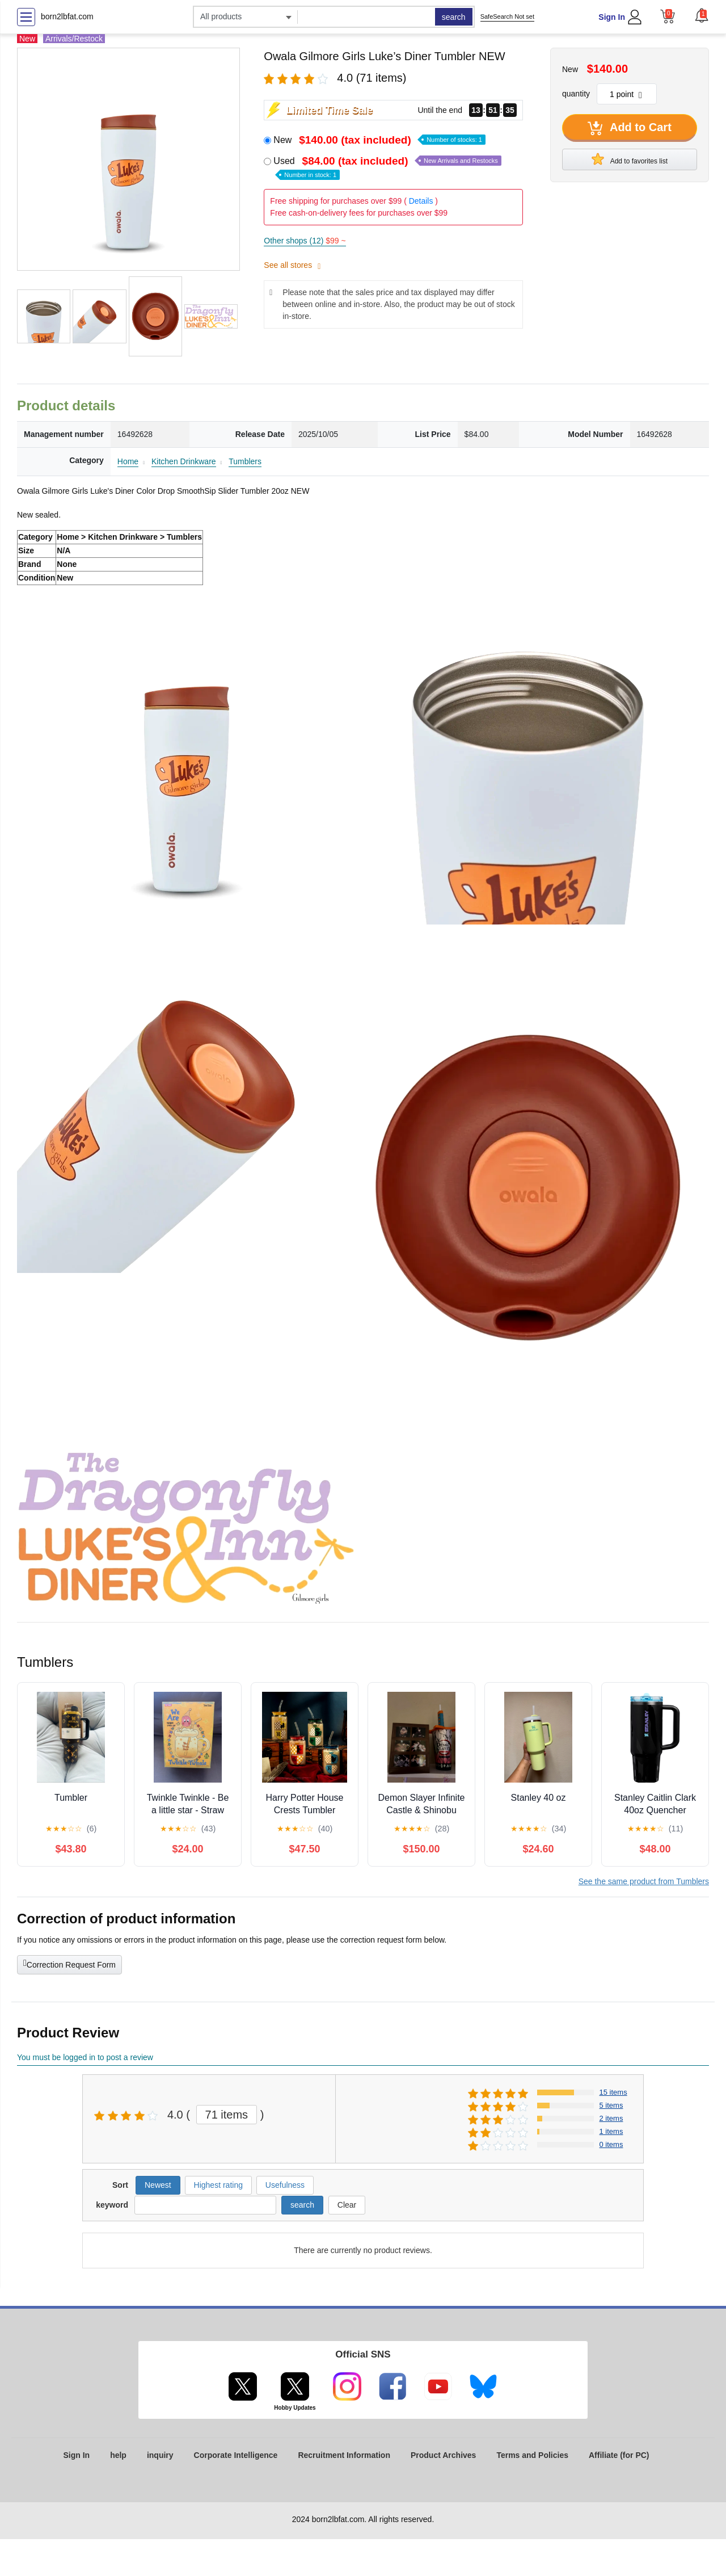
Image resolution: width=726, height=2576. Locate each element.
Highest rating (218, 2185)
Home (127, 461)
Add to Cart (630, 128)
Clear (346, 2204)
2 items (611, 2118)
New (379, 140)
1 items (611, 2131)
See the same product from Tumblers (644, 1881)
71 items (226, 2114)
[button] (701, 15)
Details (421, 200)
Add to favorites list (630, 159)
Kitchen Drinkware (183, 461)
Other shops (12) (304, 240)
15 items (613, 2092)
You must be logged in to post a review (85, 2057)
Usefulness (285, 2185)
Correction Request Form (69, 1963)
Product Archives (443, 2455)
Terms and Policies (532, 2455)
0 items (611, 2144)
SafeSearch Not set (507, 16)
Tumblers (245, 461)
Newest (158, 2185)
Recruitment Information (344, 2455)
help (118, 2455)
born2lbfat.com (67, 16)
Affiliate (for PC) (619, 2455)
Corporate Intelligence (236, 2455)
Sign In (611, 17)
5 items (611, 2105)
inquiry (160, 2455)
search (454, 17)
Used (387, 167)
